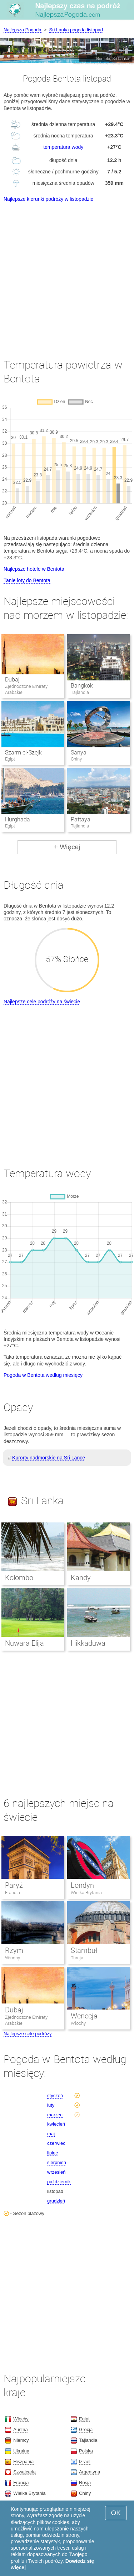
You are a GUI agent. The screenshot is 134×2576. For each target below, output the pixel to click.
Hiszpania (23, 2461)
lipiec (52, 2153)
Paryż (14, 1885)
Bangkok (82, 685)
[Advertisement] (67, 274)
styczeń (55, 2095)
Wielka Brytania (86, 1892)
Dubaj (12, 679)
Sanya (78, 752)
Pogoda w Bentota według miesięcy (43, 1375)
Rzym (14, 1950)
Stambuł (84, 1950)
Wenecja (84, 2016)
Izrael (84, 2461)
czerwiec (56, 2143)
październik (59, 2181)
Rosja (85, 2482)
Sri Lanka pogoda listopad (76, 29)
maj (51, 2133)
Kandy (81, 1577)
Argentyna (89, 2472)
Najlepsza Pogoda (22, 29)
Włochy (12, 1957)
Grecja (86, 2429)
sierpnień (56, 2162)
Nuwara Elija (24, 1643)
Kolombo (19, 1577)
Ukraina (21, 2451)
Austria (20, 2429)
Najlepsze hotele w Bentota (34, 569)
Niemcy (21, 2440)
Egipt (84, 2418)
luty (50, 2105)
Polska (86, 2451)
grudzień (56, 2201)
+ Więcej (67, 847)
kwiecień (56, 2124)
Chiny (85, 2493)
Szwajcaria (24, 2472)
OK (116, 2513)
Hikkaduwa (88, 1643)
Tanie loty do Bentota (27, 580)
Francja (12, 1892)
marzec (55, 2114)
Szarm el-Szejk (23, 752)
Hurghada (17, 819)
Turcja (77, 1957)
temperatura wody (63, 147)
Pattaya (80, 819)
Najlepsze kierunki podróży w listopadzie (48, 199)
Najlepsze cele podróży (27, 2033)
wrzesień (56, 2172)
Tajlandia (88, 2440)
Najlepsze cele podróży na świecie (42, 1001)
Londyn (82, 1885)
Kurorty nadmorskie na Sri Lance (48, 1458)
